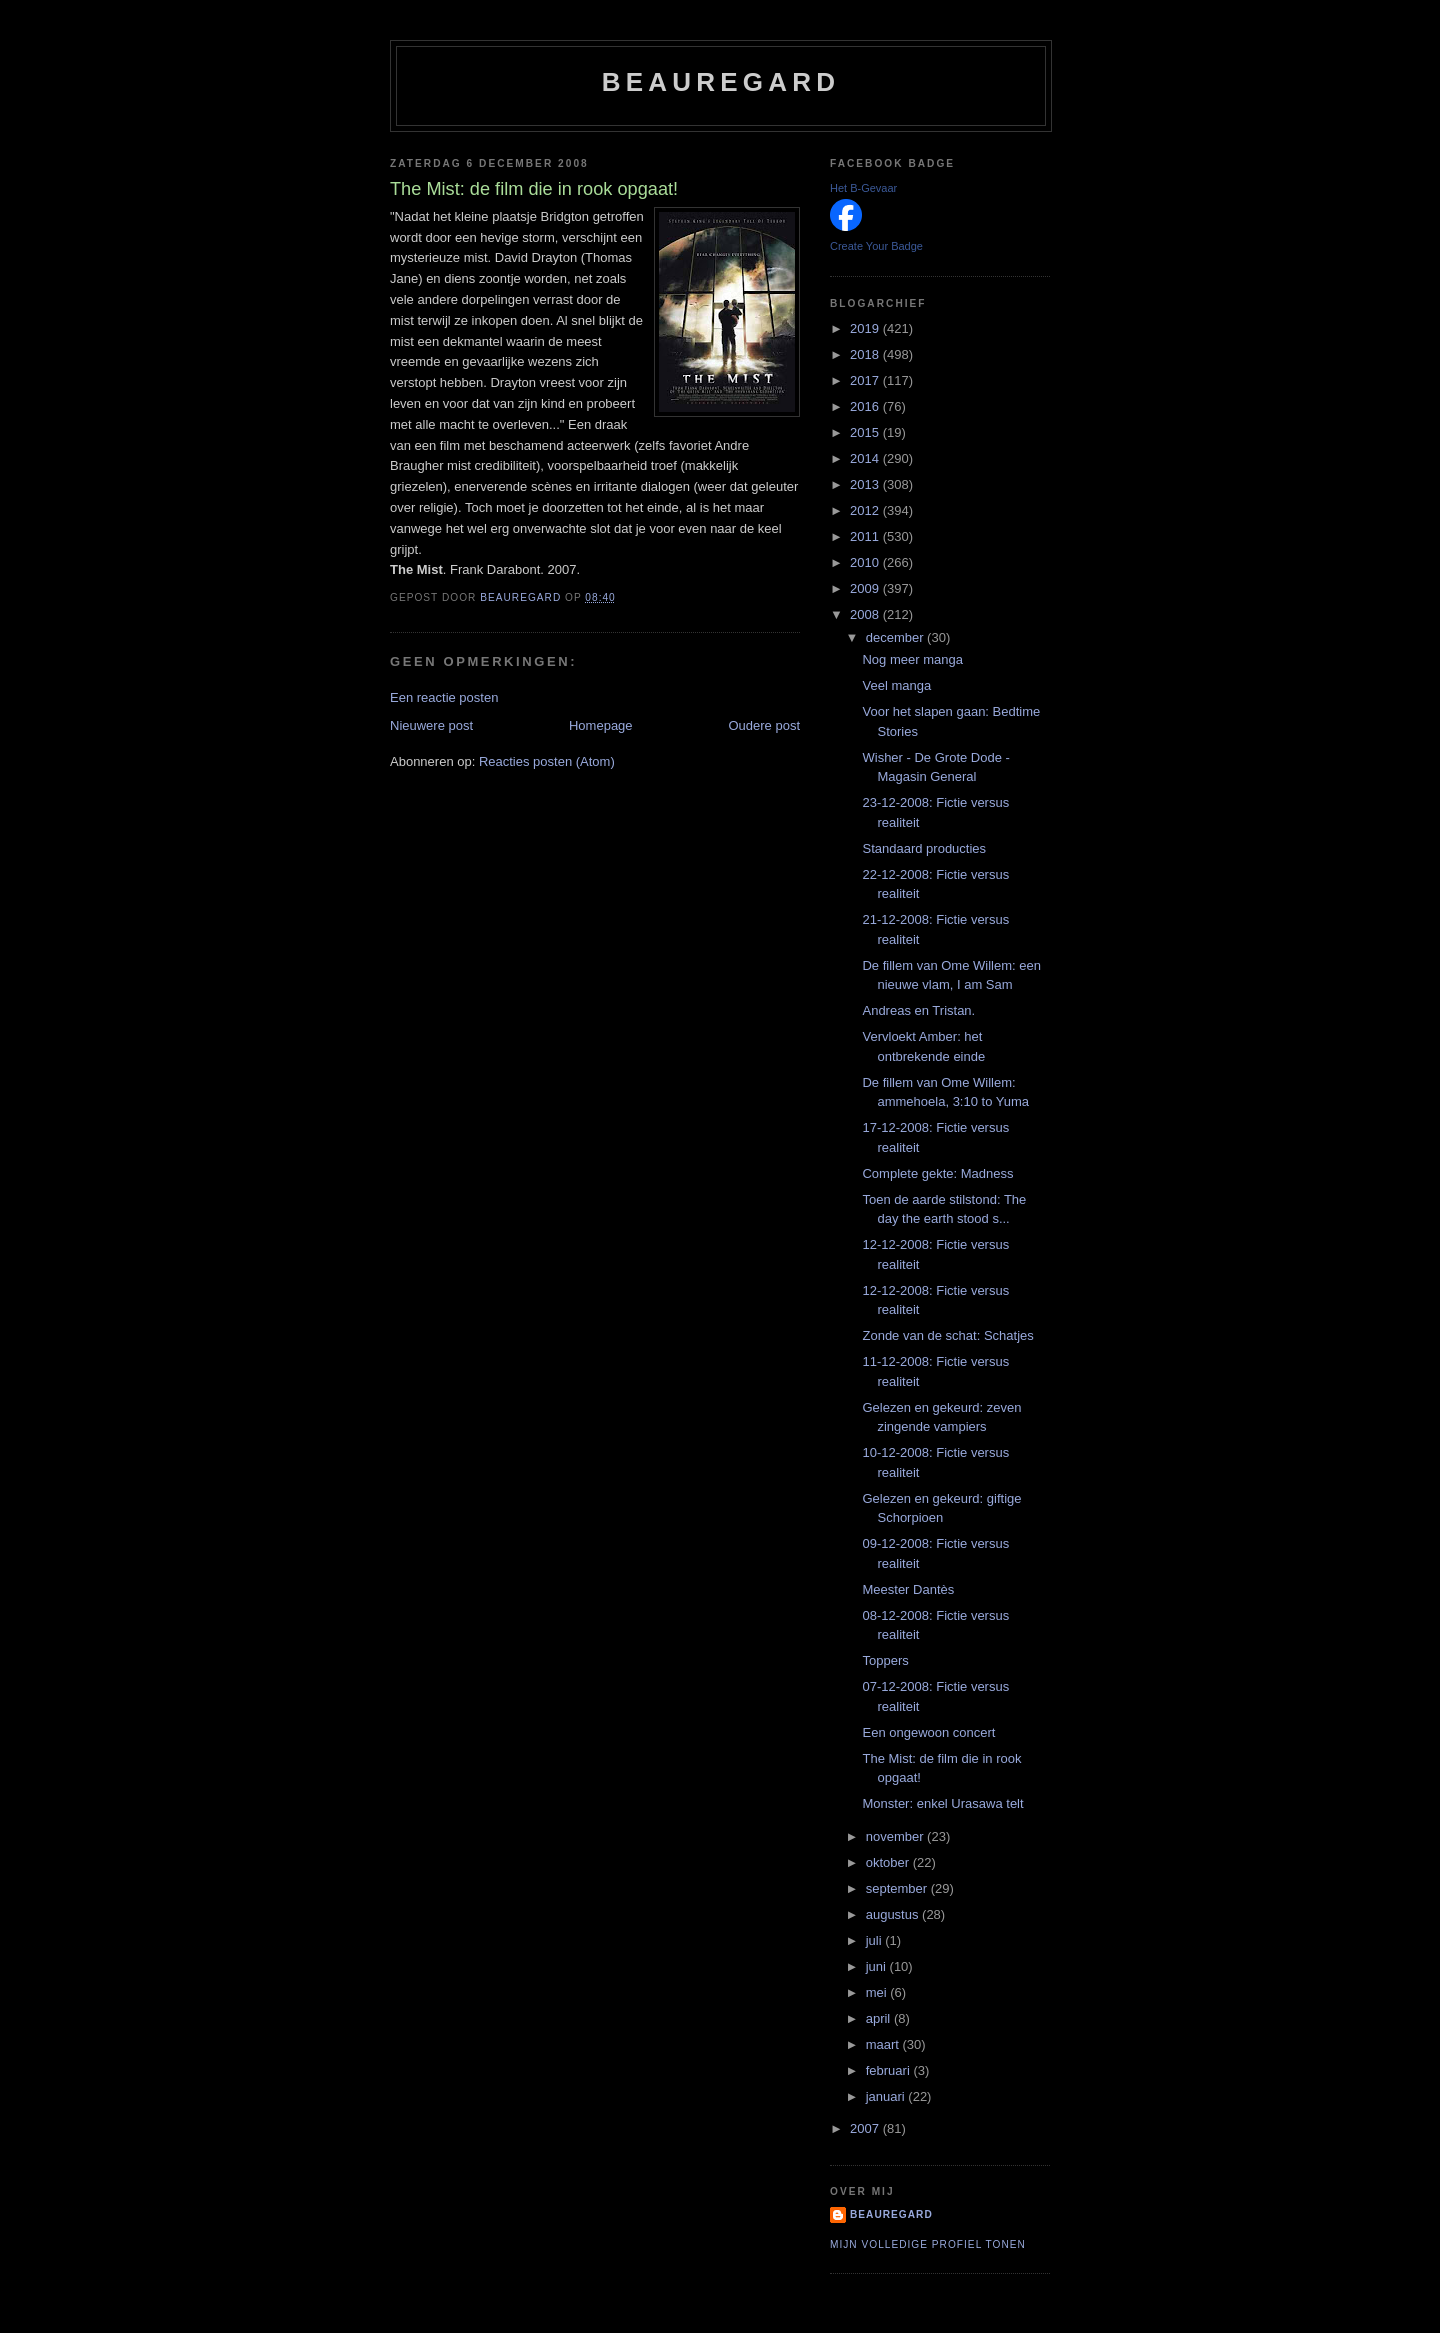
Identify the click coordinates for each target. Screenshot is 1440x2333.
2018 (866, 354)
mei (878, 1992)
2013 (866, 484)
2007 (866, 2128)
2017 (866, 380)
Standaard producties (924, 848)
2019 (866, 328)
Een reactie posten (444, 697)
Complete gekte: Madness (937, 1173)
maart (884, 2044)
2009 (866, 588)
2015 (866, 432)
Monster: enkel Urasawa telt (942, 1803)
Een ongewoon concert (928, 1732)
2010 (866, 562)
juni (878, 1966)
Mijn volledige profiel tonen (928, 2244)
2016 (866, 406)
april (880, 2018)
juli (876, 1940)
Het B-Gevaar (863, 188)
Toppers (885, 1660)
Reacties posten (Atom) (547, 761)
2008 (866, 614)
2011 (866, 536)
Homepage (601, 725)
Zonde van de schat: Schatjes (947, 1335)
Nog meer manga (912, 659)
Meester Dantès (908, 1589)
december (896, 637)
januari (887, 2096)
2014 (866, 458)
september (898, 1888)
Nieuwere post (431, 725)
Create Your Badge (876, 246)
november (896, 1836)
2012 (866, 510)
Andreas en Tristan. (918, 1010)
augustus (894, 1914)
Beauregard (721, 82)
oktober (889, 1862)
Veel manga (896, 685)
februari (890, 2070)
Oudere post (764, 725)
